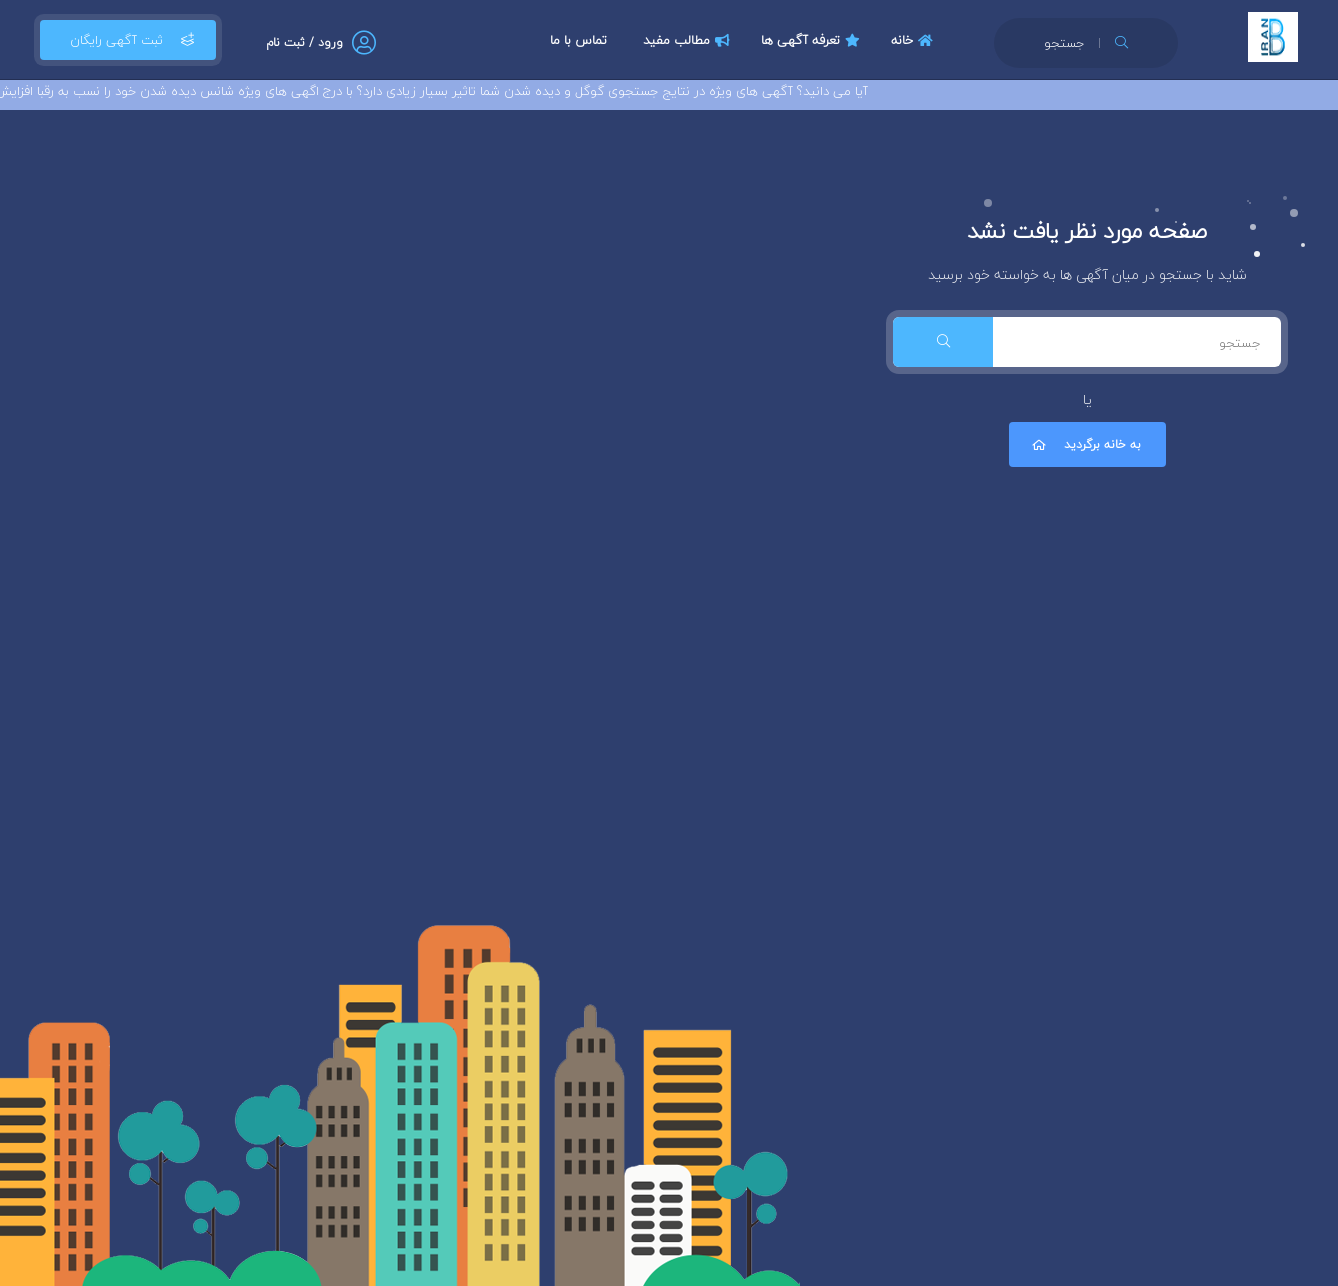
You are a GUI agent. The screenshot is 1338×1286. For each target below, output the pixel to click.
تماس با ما (578, 40)
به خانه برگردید (1085, 444)
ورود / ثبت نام (304, 42)
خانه (914, 40)
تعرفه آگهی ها (813, 40)
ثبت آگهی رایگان (128, 40)
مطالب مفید (689, 40)
